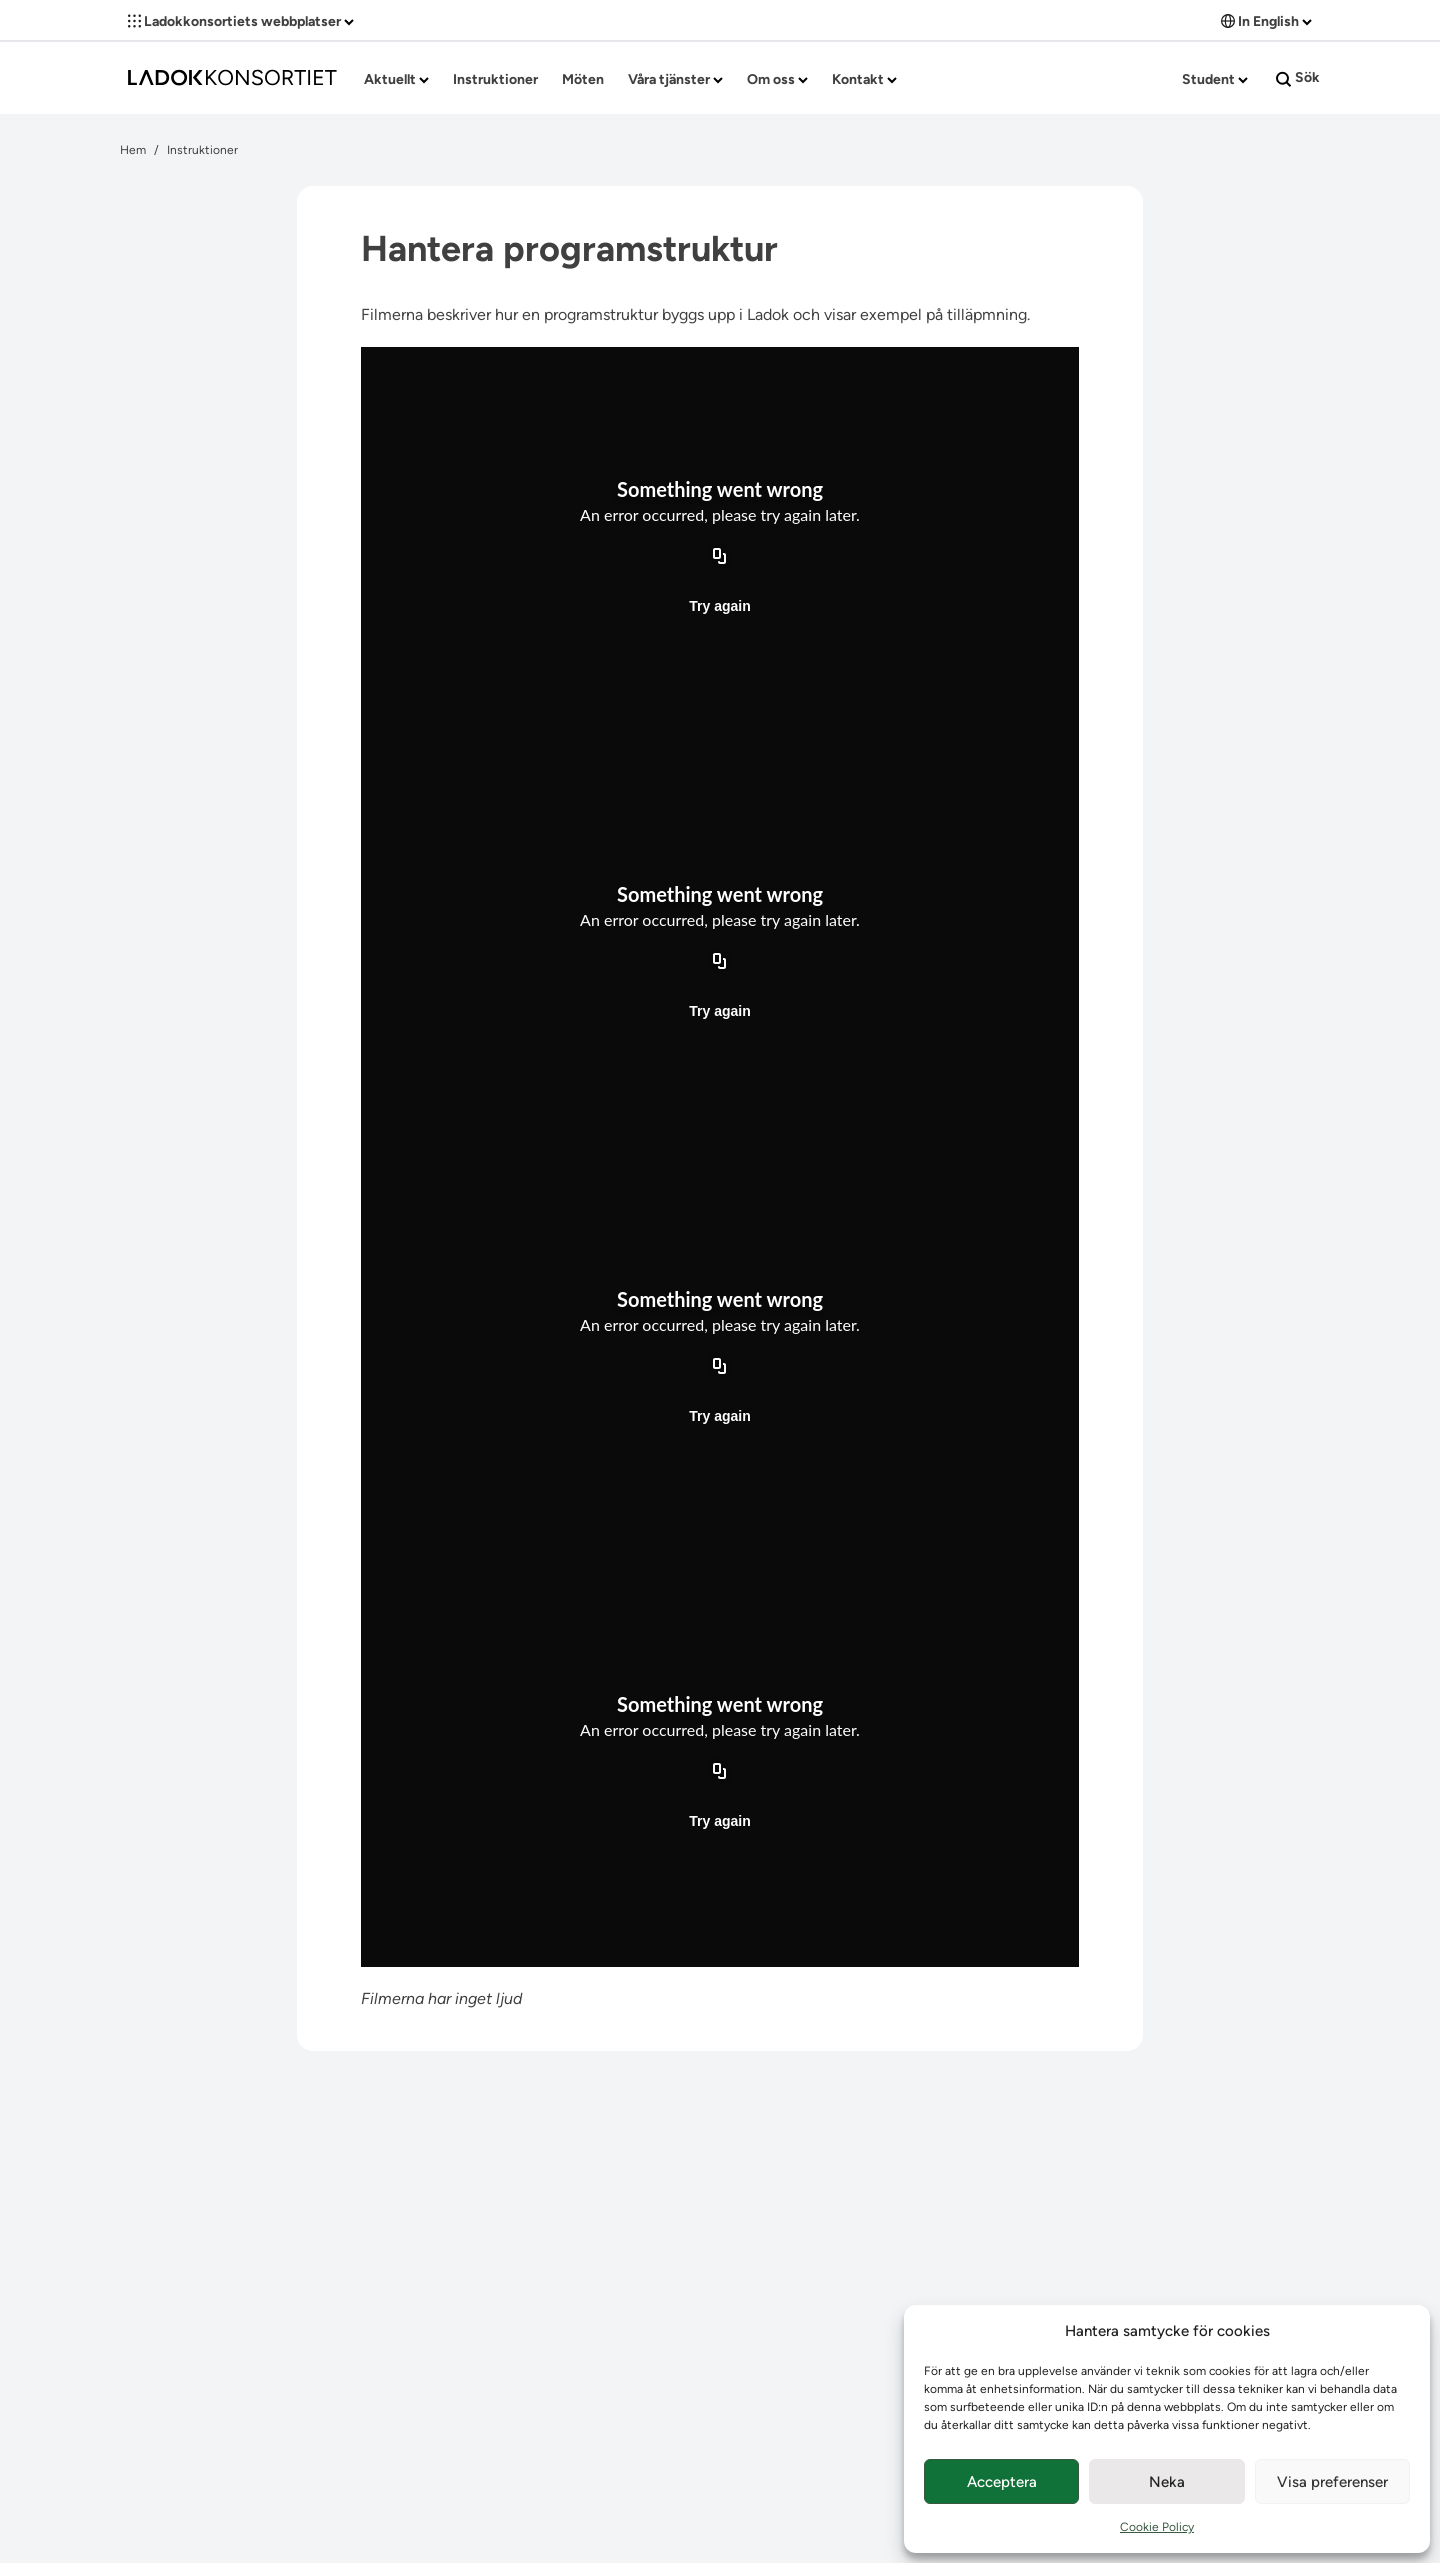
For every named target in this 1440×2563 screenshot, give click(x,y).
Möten (583, 79)
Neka (1167, 2482)
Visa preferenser (1332, 2482)
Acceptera (1002, 2482)
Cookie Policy (1157, 2527)
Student (1215, 79)
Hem (133, 150)
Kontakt (864, 79)
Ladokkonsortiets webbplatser (241, 21)
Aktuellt (396, 79)
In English (1266, 21)
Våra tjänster (675, 79)
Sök (1298, 78)
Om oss (777, 79)
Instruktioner (495, 79)
